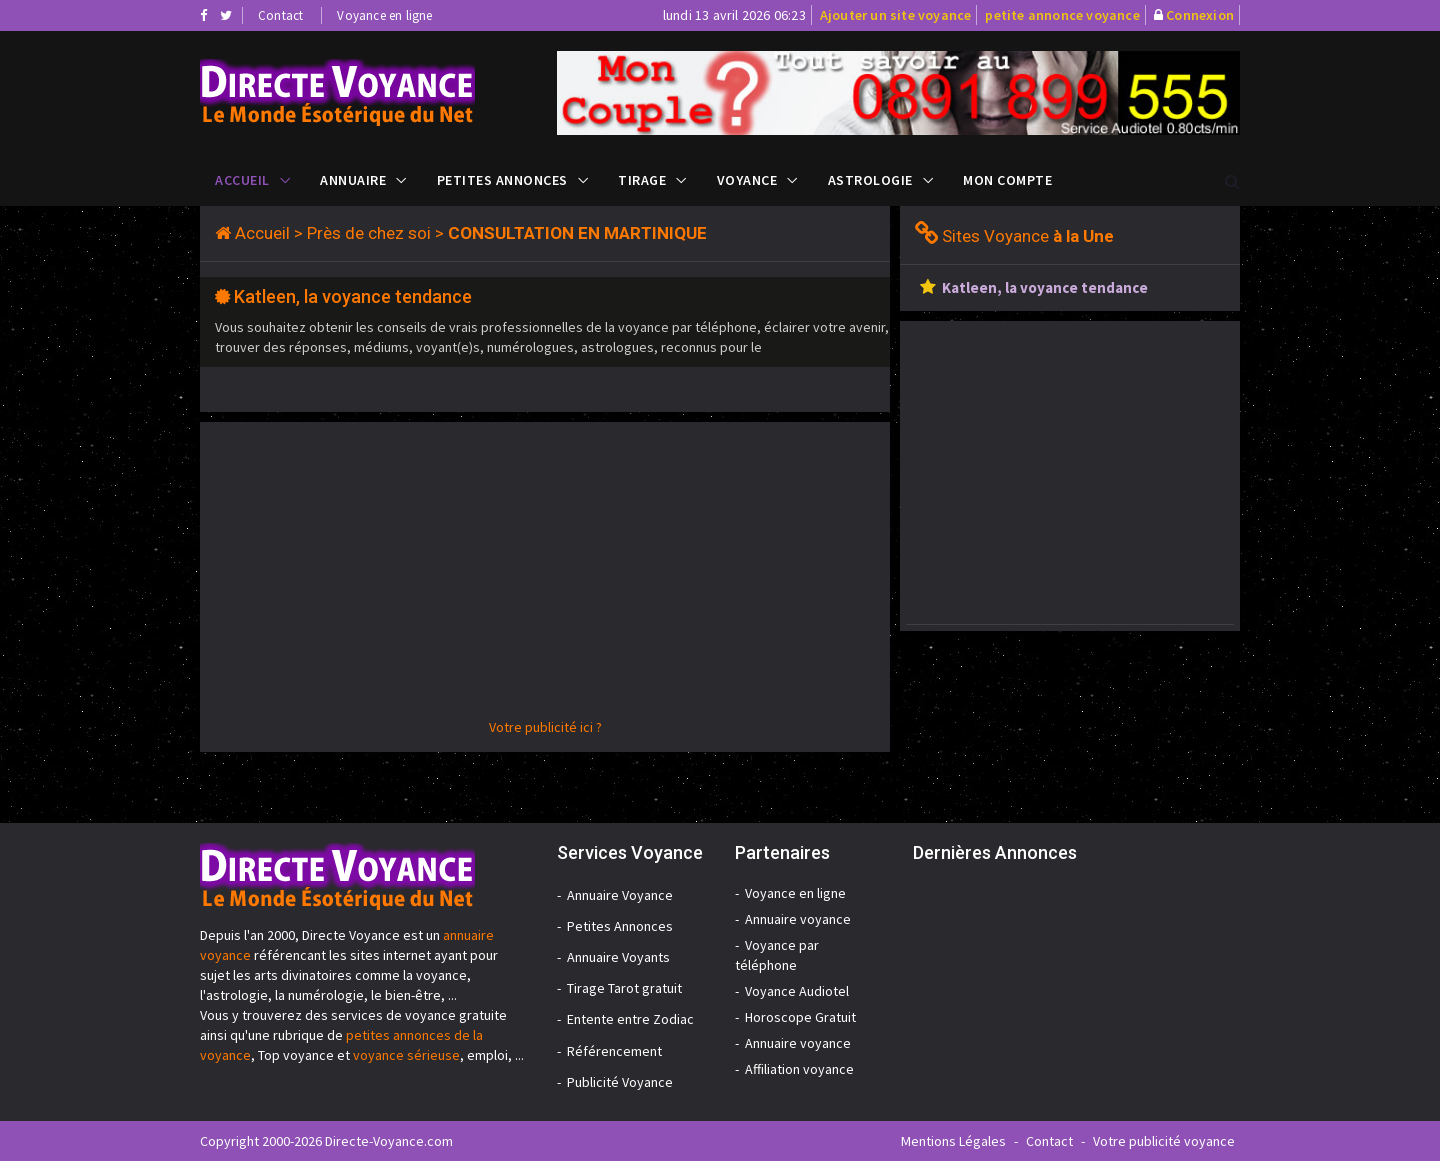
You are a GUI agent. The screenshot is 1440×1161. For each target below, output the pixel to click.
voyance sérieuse (406, 1055)
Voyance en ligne (384, 15)
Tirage (642, 180)
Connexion (1200, 15)
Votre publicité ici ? (545, 727)
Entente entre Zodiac (630, 1019)
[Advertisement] (545, 577)
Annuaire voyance (798, 919)
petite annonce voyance (1062, 15)
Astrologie (870, 180)
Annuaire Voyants (618, 957)
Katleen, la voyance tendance (353, 296)
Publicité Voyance (620, 1082)
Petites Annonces (502, 180)
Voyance (747, 180)
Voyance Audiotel (797, 991)
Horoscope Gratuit (800, 1017)
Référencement (614, 1051)
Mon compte (1007, 180)
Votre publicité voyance (1164, 1141)
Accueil (242, 180)
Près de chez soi (369, 233)
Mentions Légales (953, 1141)
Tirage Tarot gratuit (624, 988)
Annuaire (353, 180)
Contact (280, 15)
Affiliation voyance (799, 1069)
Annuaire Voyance (620, 895)
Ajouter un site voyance (896, 15)
